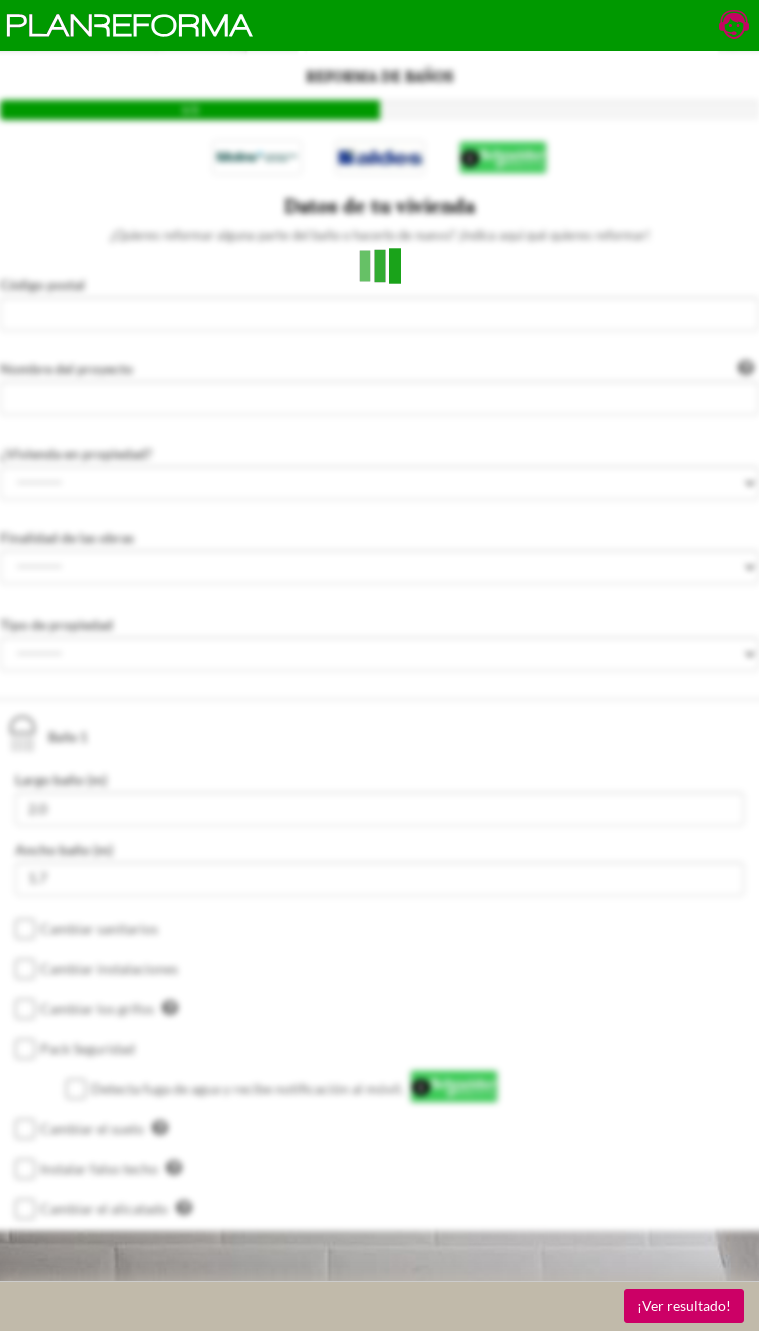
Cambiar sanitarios (99, 928)
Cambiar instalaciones (109, 968)
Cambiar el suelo (104, 1128)
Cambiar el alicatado (116, 1208)
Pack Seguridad (87, 1048)
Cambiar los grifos (109, 1008)
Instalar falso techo (111, 1168)
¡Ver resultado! (684, 1305)
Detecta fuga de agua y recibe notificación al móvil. (247, 1088)
